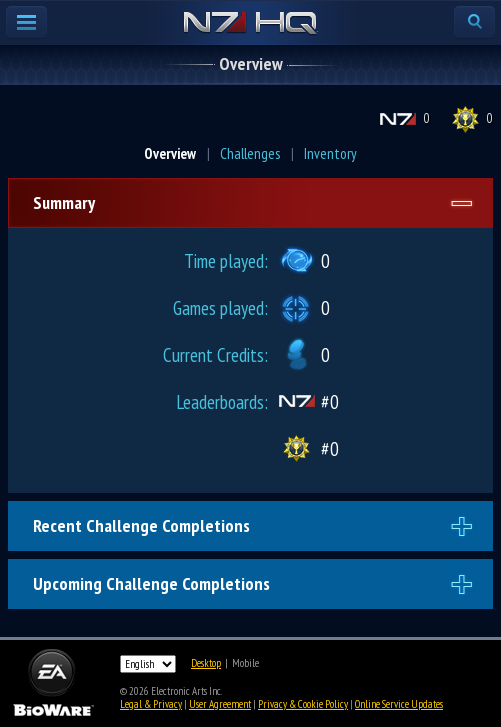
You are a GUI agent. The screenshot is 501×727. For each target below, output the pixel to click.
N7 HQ (250, 24)
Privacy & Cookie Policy (303, 704)
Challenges (250, 153)
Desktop (206, 663)
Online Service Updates (399, 704)
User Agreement (220, 704)
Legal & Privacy (151, 704)
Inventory (330, 153)
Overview (170, 153)
